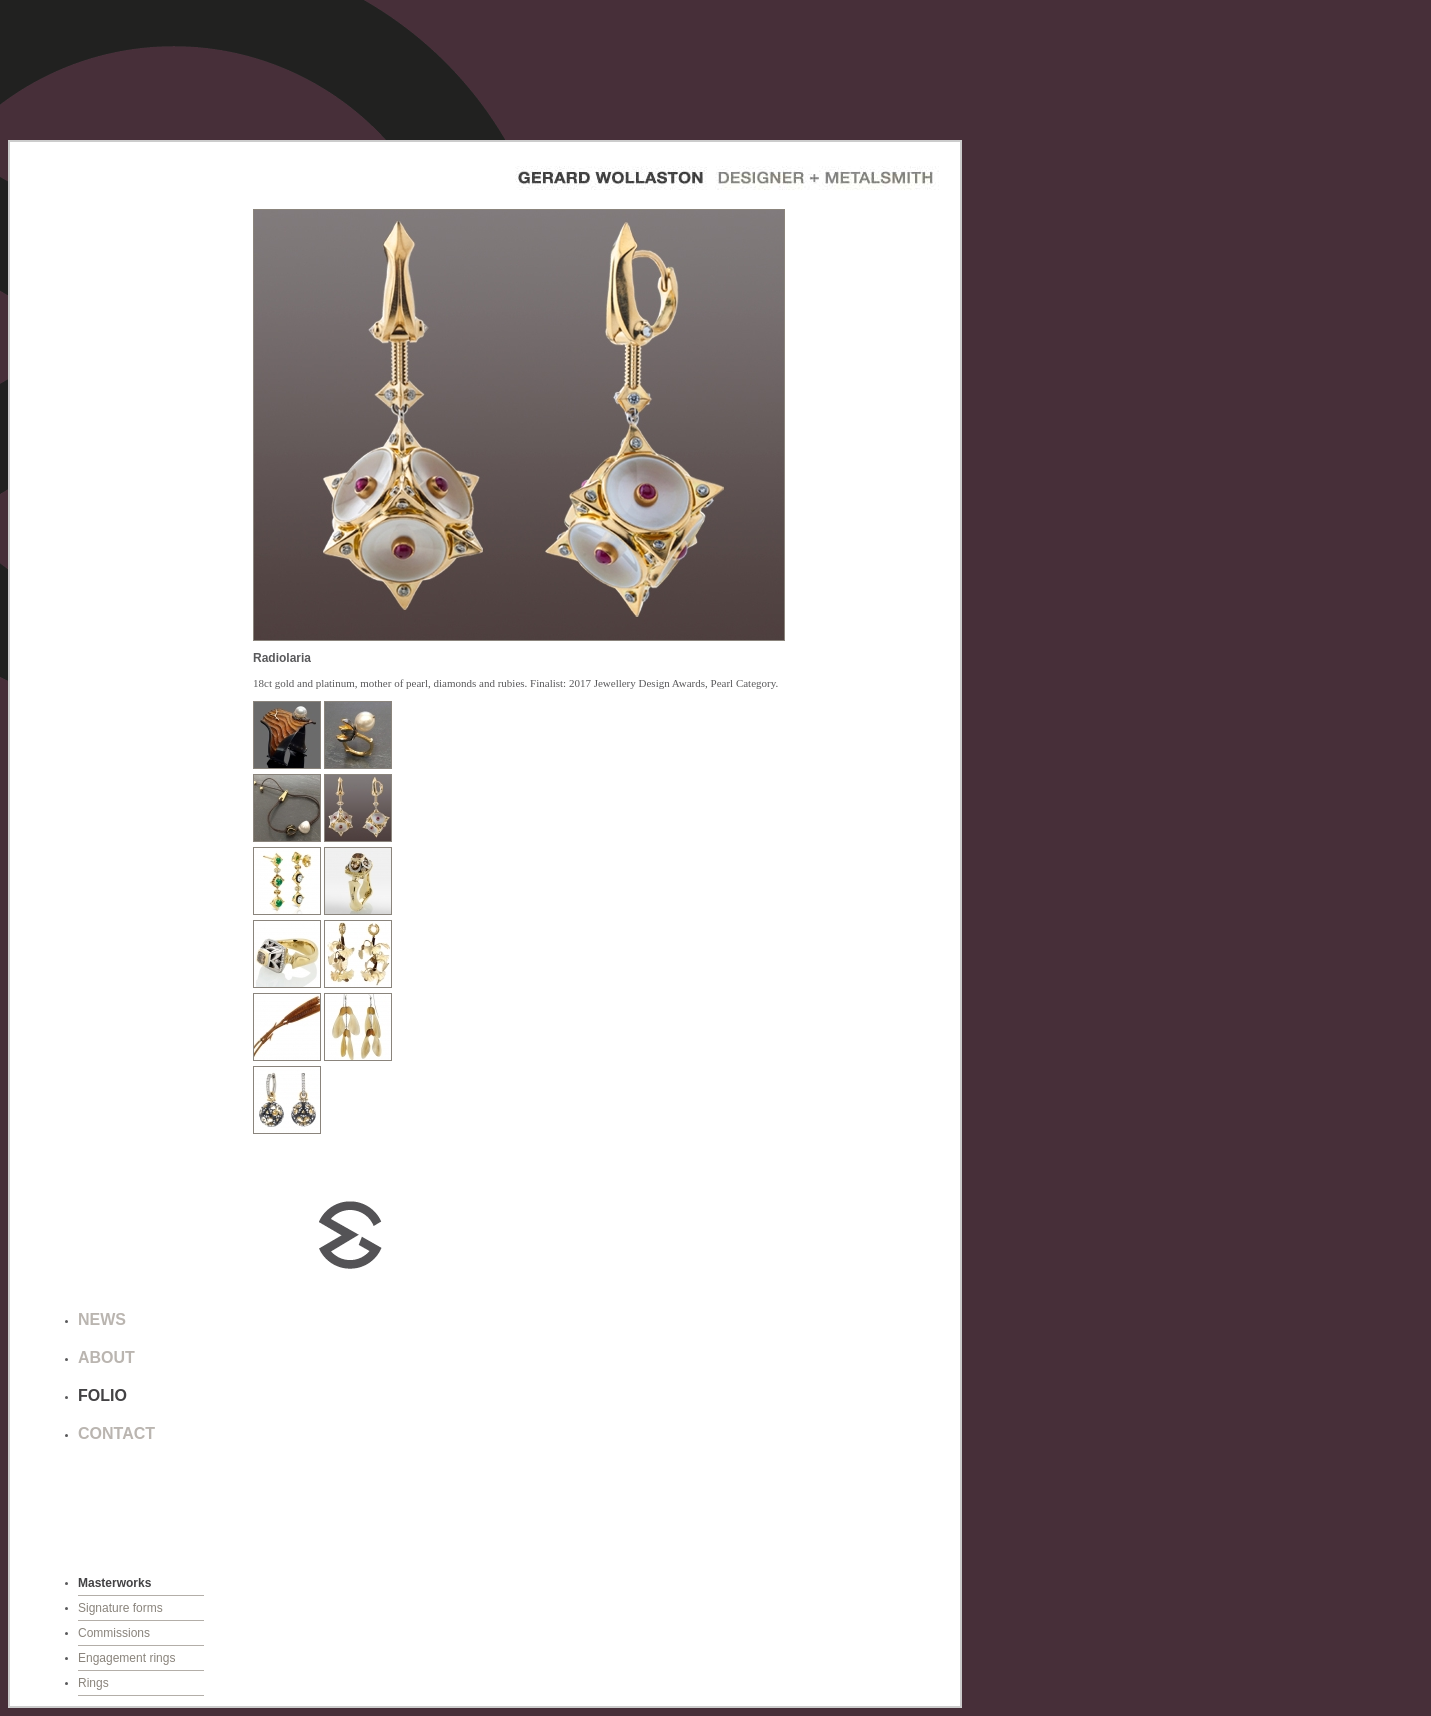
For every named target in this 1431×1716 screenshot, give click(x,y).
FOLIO (102, 1395)
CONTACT (116, 1433)
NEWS (102, 1319)
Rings (93, 1683)
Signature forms (120, 1608)
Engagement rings (126, 1658)
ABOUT (106, 1357)
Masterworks (114, 1583)
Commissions (114, 1633)
